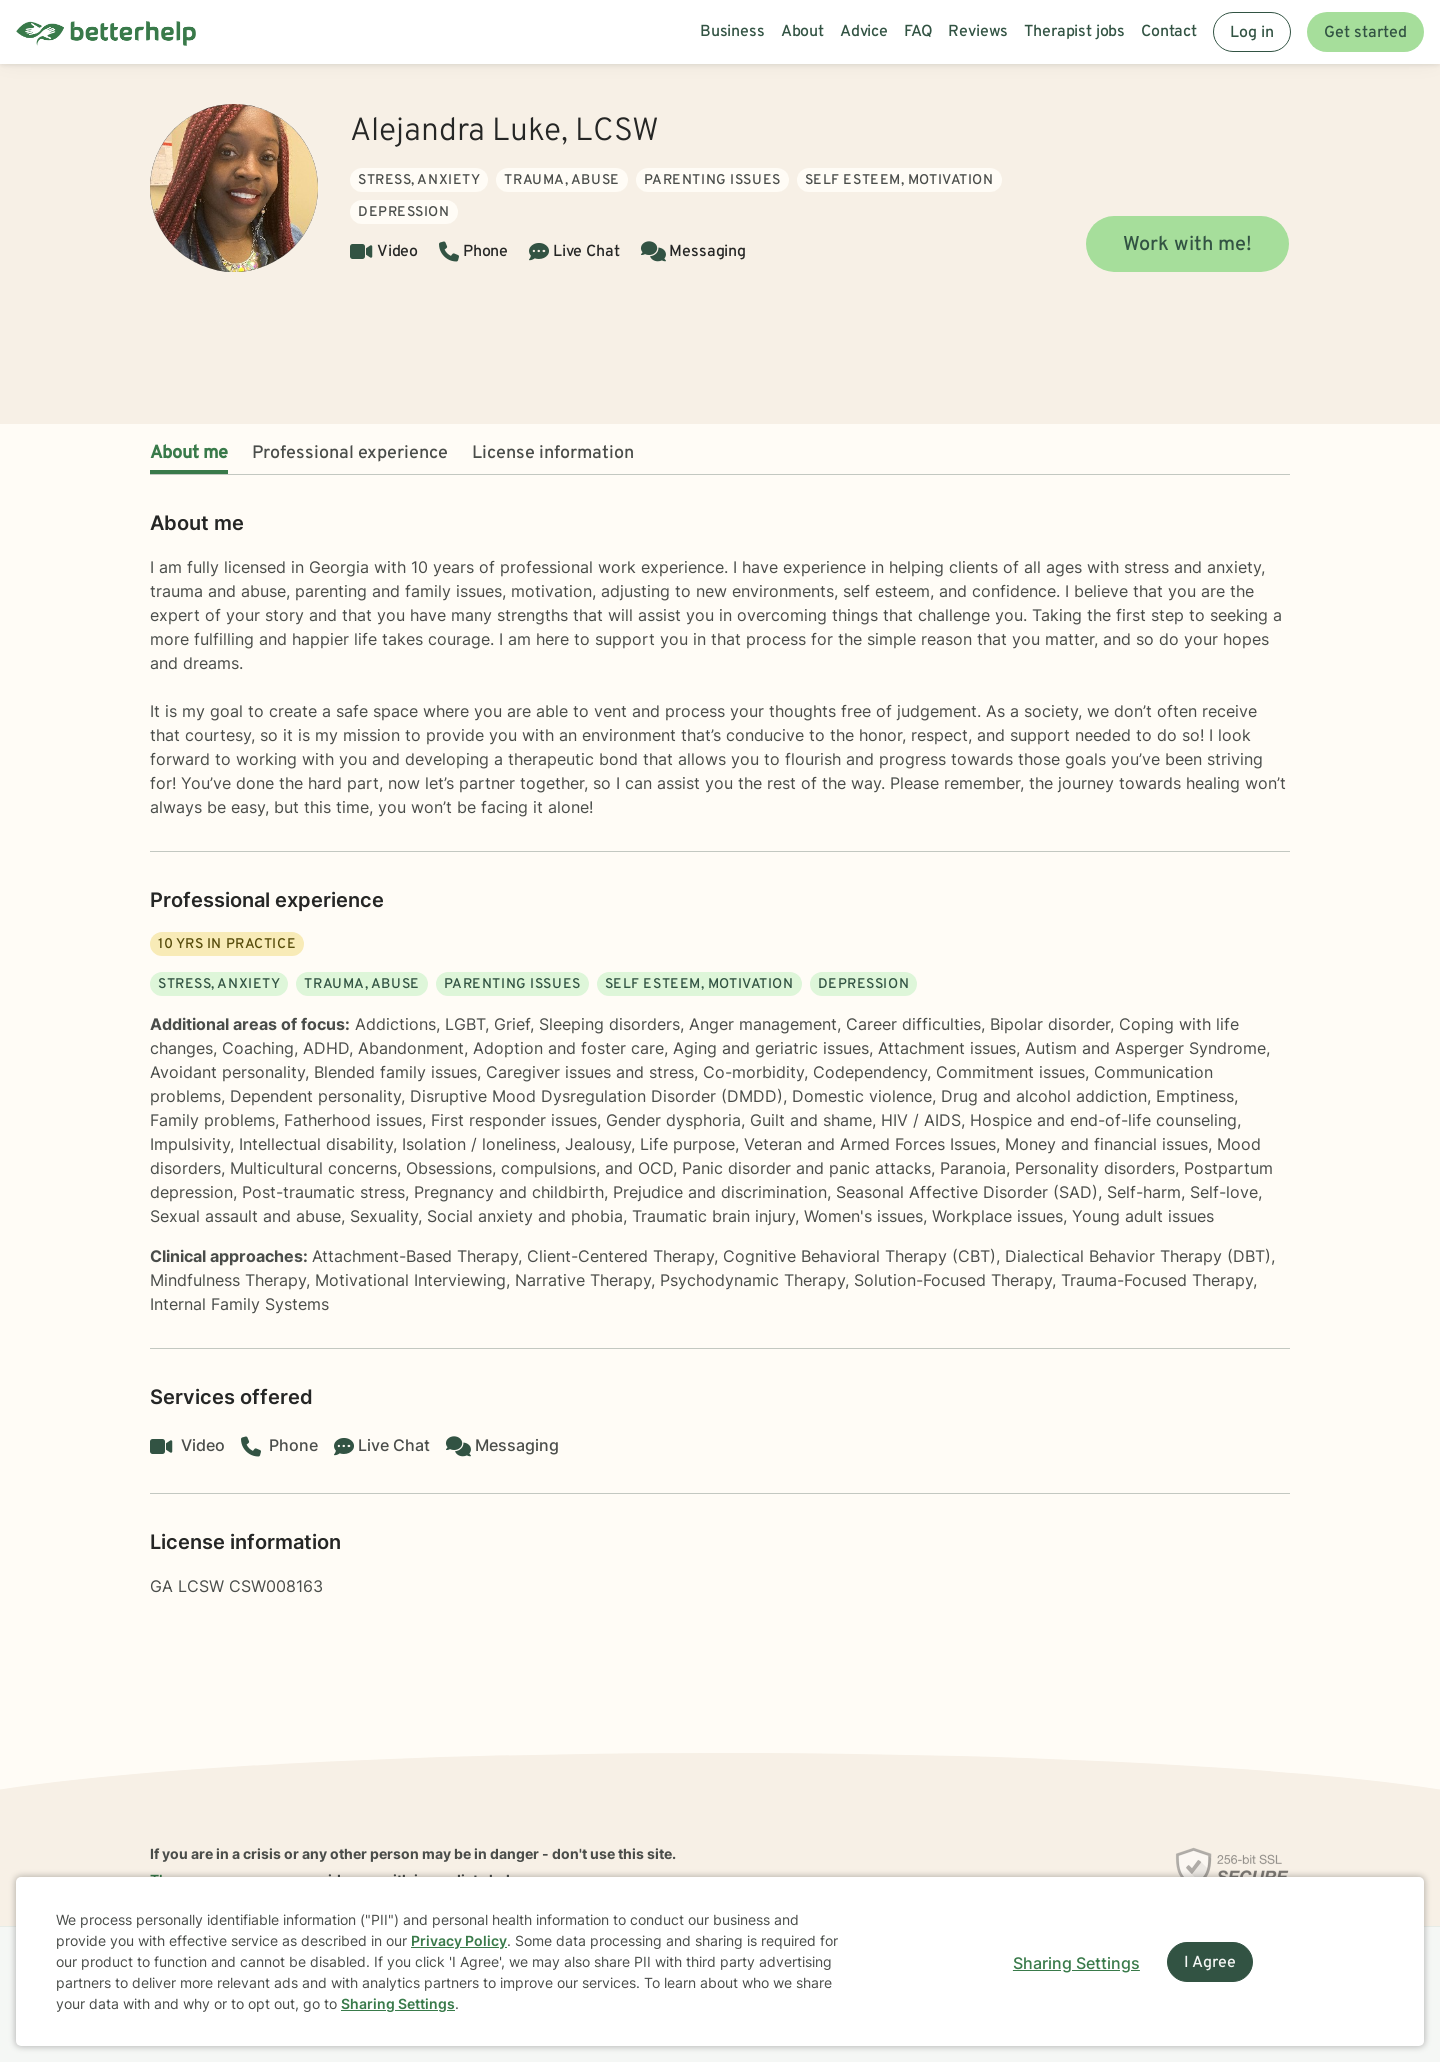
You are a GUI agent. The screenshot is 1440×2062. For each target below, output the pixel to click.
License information (553, 453)
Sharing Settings (398, 2003)
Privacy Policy (459, 1940)
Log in (1252, 33)
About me (189, 453)
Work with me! (1187, 245)
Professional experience (350, 453)
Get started (1365, 33)
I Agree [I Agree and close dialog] (1210, 1963)
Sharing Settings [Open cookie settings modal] (1076, 1963)
